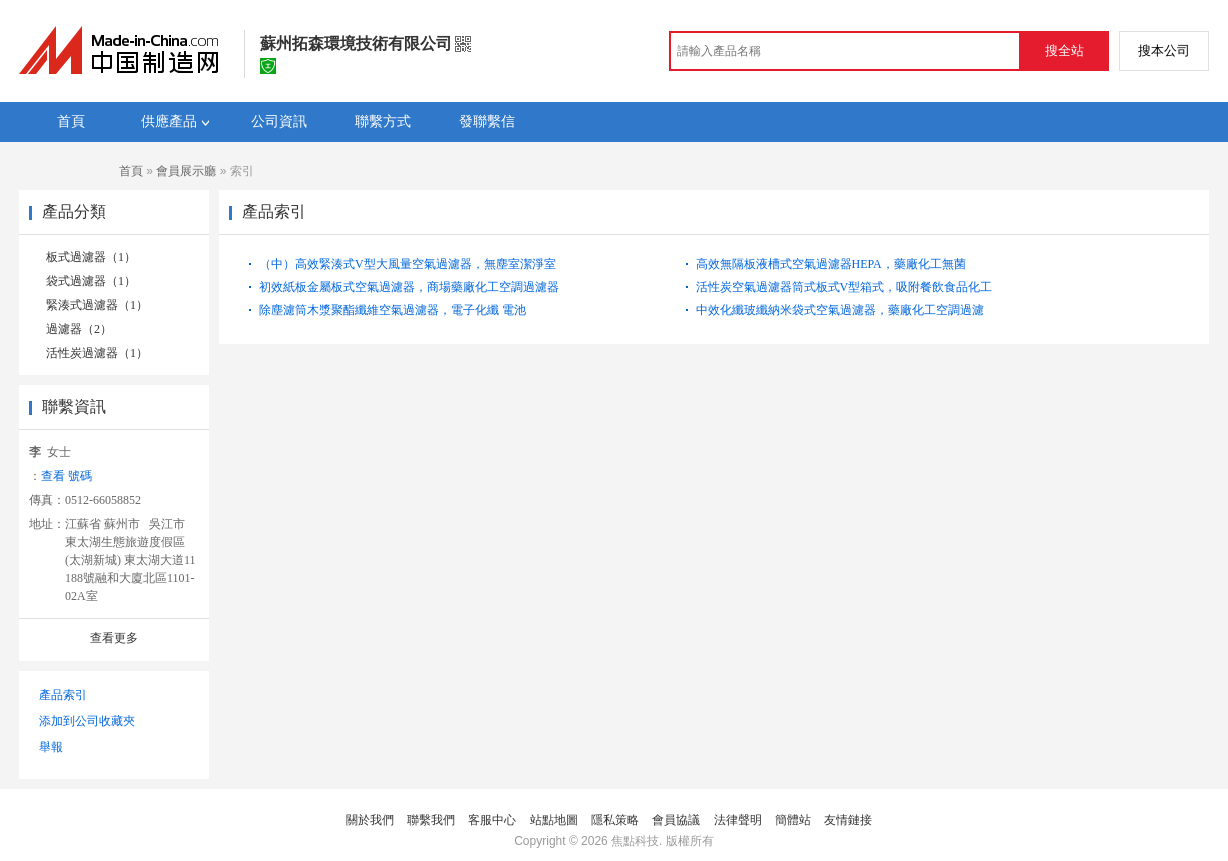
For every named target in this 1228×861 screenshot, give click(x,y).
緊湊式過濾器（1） (97, 305)
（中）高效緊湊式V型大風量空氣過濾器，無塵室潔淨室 (407, 264)
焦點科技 (635, 841)
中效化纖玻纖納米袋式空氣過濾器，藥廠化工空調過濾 (840, 310)
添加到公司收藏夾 (87, 721)
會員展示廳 (186, 171)
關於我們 (370, 820)
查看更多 (114, 638)
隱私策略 (615, 820)
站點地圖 (554, 820)
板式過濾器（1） (91, 257)
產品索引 (63, 695)
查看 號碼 (66, 476)
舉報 (51, 747)
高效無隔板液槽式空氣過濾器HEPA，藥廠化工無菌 (831, 264)
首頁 (131, 171)
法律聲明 (738, 820)
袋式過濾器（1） (91, 281)
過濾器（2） (79, 329)
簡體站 (793, 820)
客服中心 (492, 820)
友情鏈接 (848, 820)
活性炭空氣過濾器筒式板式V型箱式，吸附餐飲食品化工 (844, 287)
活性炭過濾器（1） (97, 353)
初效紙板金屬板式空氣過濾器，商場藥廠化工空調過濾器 (409, 287)
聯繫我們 (431, 820)
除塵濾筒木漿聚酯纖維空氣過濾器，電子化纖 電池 (392, 310)
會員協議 (676, 820)
